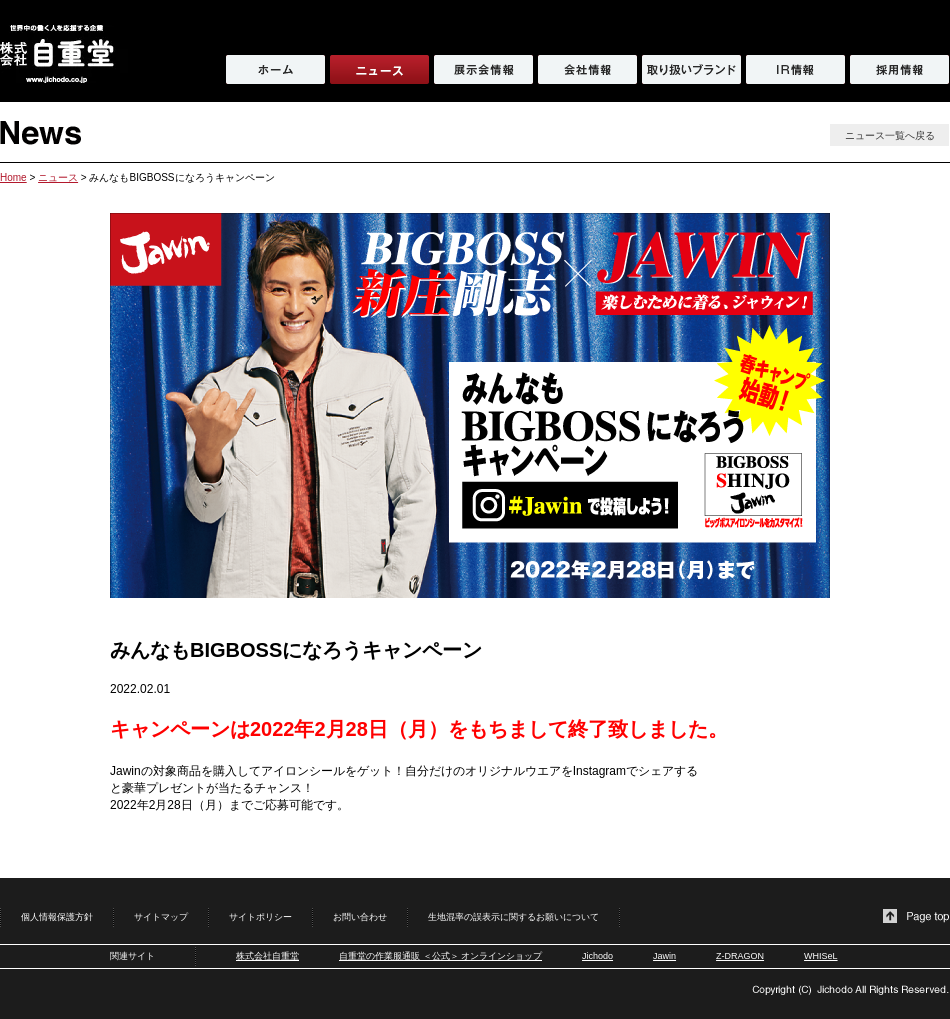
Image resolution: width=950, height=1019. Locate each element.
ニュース (58, 177)
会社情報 (587, 69)
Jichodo (597, 956)
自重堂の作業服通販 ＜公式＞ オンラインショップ (440, 956)
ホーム (275, 69)
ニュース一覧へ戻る (890, 135)
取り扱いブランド (691, 69)
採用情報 (899, 69)
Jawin (664, 956)
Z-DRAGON (740, 956)
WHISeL (821, 956)
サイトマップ (161, 917)
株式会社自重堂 (267, 956)
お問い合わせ (360, 917)
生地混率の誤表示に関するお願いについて (513, 917)
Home (13, 177)
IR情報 (795, 69)
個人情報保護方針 (57, 917)
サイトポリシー (260, 917)
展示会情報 (483, 69)
